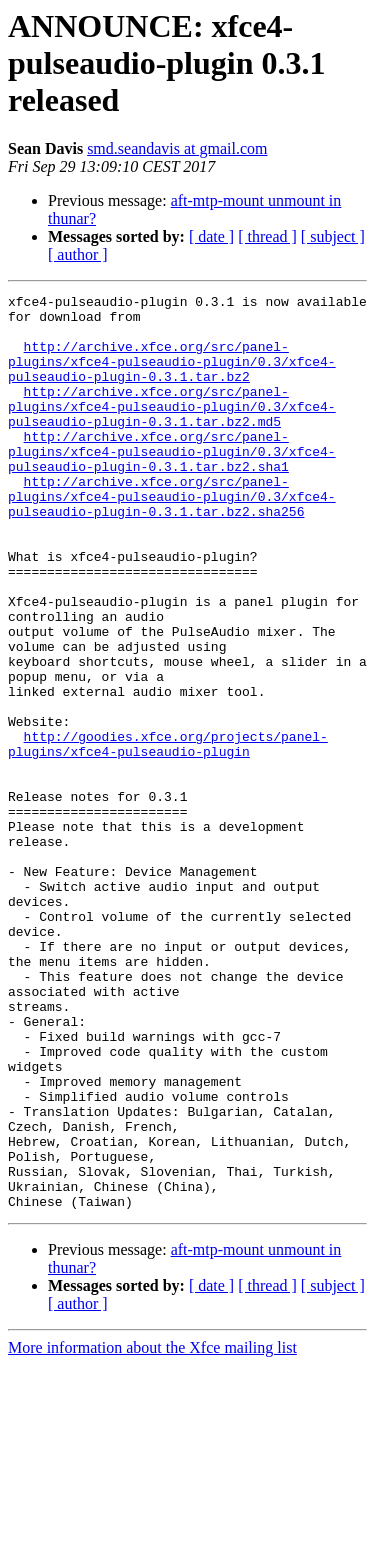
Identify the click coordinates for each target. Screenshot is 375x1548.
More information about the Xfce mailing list (152, 1530)
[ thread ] (267, 236)
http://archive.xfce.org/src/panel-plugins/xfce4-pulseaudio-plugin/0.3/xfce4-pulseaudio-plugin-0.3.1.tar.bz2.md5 (172, 430)
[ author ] (78, 254)
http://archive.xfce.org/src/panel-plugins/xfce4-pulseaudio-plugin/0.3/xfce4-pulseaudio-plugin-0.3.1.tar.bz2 (172, 376)
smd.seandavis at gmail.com (177, 148)
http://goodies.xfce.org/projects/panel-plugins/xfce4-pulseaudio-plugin (168, 835)
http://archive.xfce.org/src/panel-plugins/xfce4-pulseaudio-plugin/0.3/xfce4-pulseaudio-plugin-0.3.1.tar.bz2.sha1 (172, 484)
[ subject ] (333, 236)
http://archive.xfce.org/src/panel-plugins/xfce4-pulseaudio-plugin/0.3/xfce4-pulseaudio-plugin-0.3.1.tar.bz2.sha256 (172, 538)
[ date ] (211, 236)
